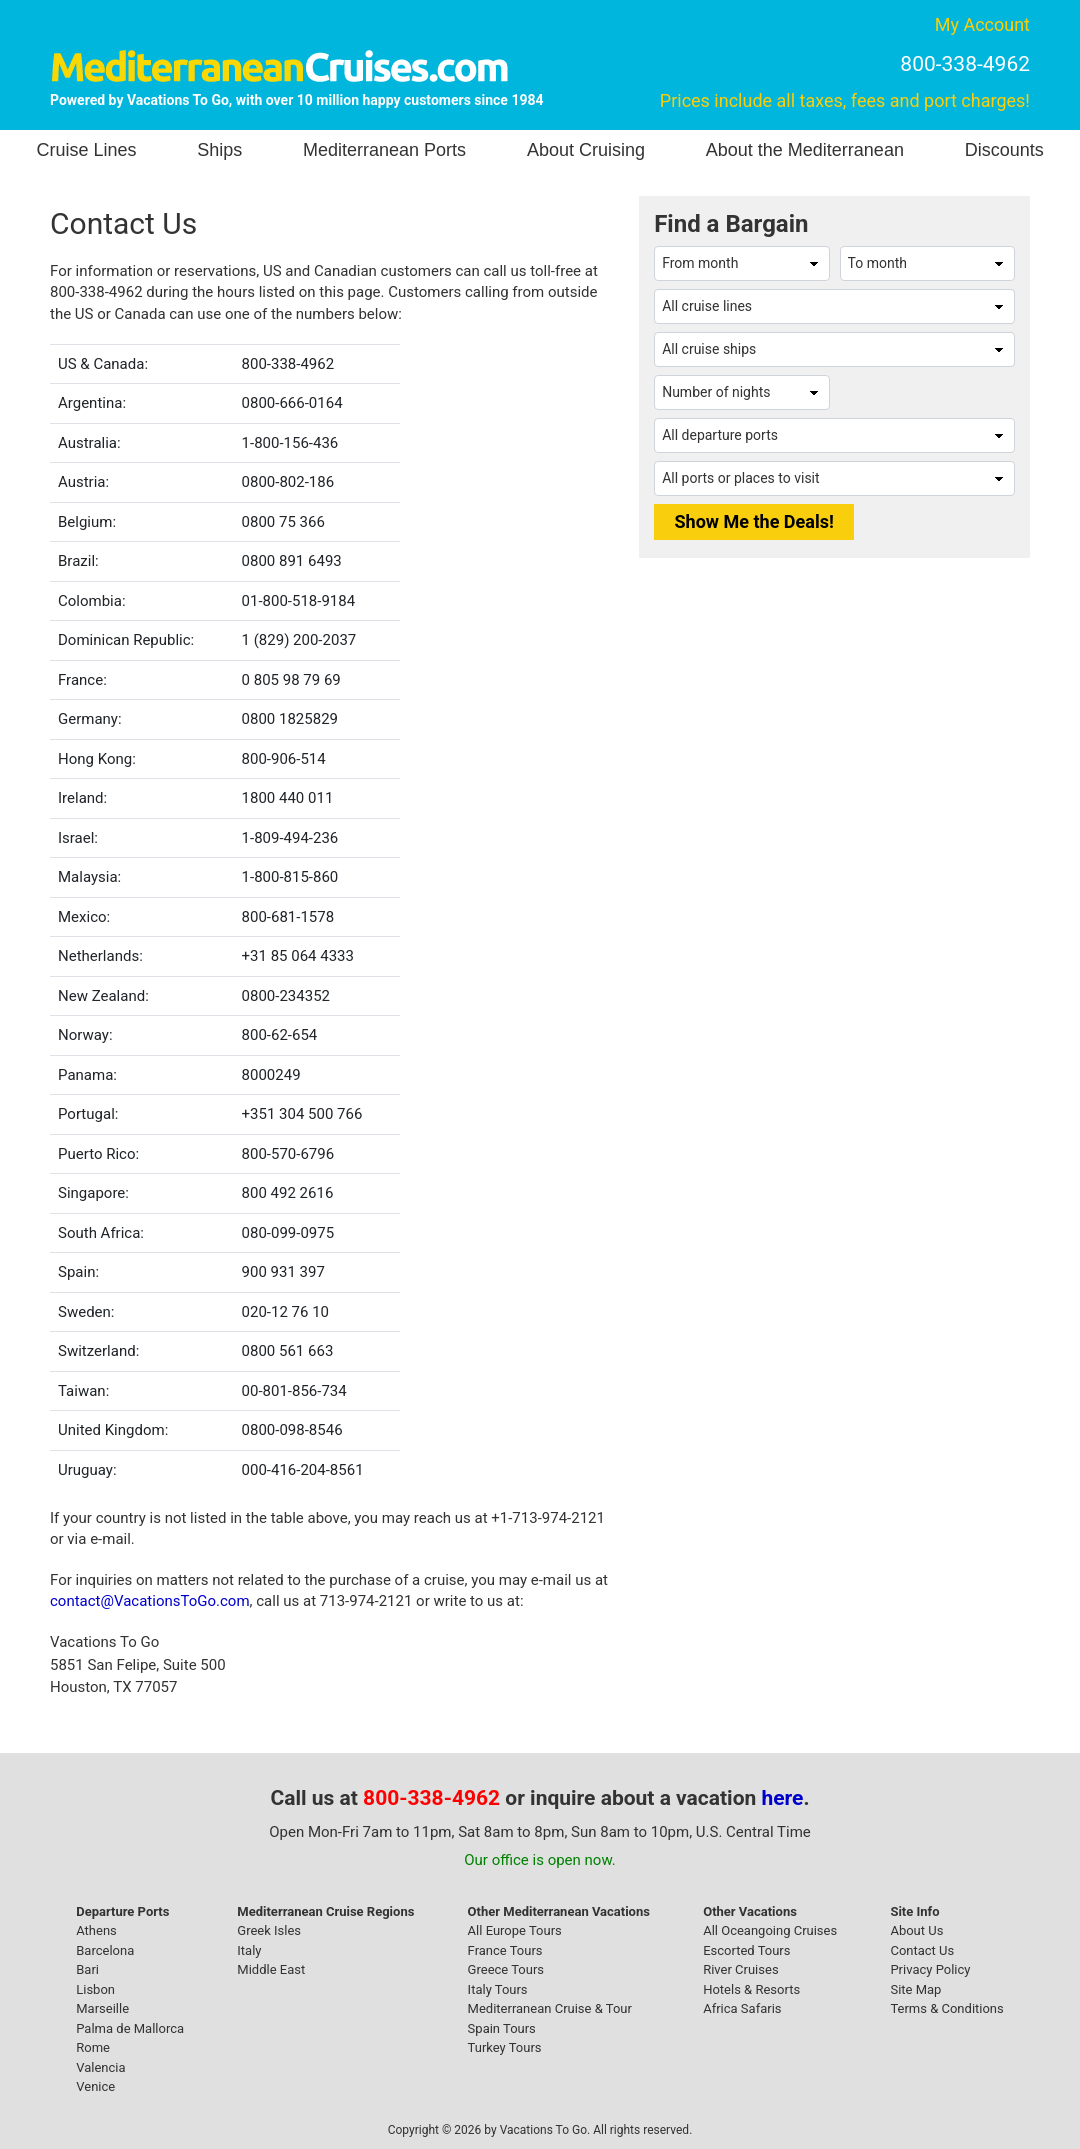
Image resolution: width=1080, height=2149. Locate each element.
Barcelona (105, 1950)
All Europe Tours (515, 1930)
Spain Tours (502, 2028)
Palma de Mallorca (130, 2028)
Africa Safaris (742, 2008)
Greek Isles (269, 1930)
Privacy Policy (930, 1969)
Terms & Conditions (946, 2008)
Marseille (102, 2008)
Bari (87, 1969)
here (783, 1798)
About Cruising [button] (586, 150)
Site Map (915, 1989)
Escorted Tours (746, 1950)
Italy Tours (498, 1989)
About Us (916, 1930)
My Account (982, 24)
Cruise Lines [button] (86, 150)
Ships (219, 150)
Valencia (100, 2067)
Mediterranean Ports (384, 150)
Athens (96, 1930)
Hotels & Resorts (751, 1989)
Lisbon (95, 1989)
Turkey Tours (505, 2047)
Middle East (271, 1969)
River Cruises (740, 1969)
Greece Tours (506, 1969)
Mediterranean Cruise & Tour (550, 2008)
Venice (95, 2086)
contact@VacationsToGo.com (150, 1601)
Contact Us (922, 1950)
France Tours (505, 1950)
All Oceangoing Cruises (770, 1930)
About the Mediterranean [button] (805, 150)
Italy (249, 1950)
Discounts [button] (1004, 150)
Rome (93, 2047)
